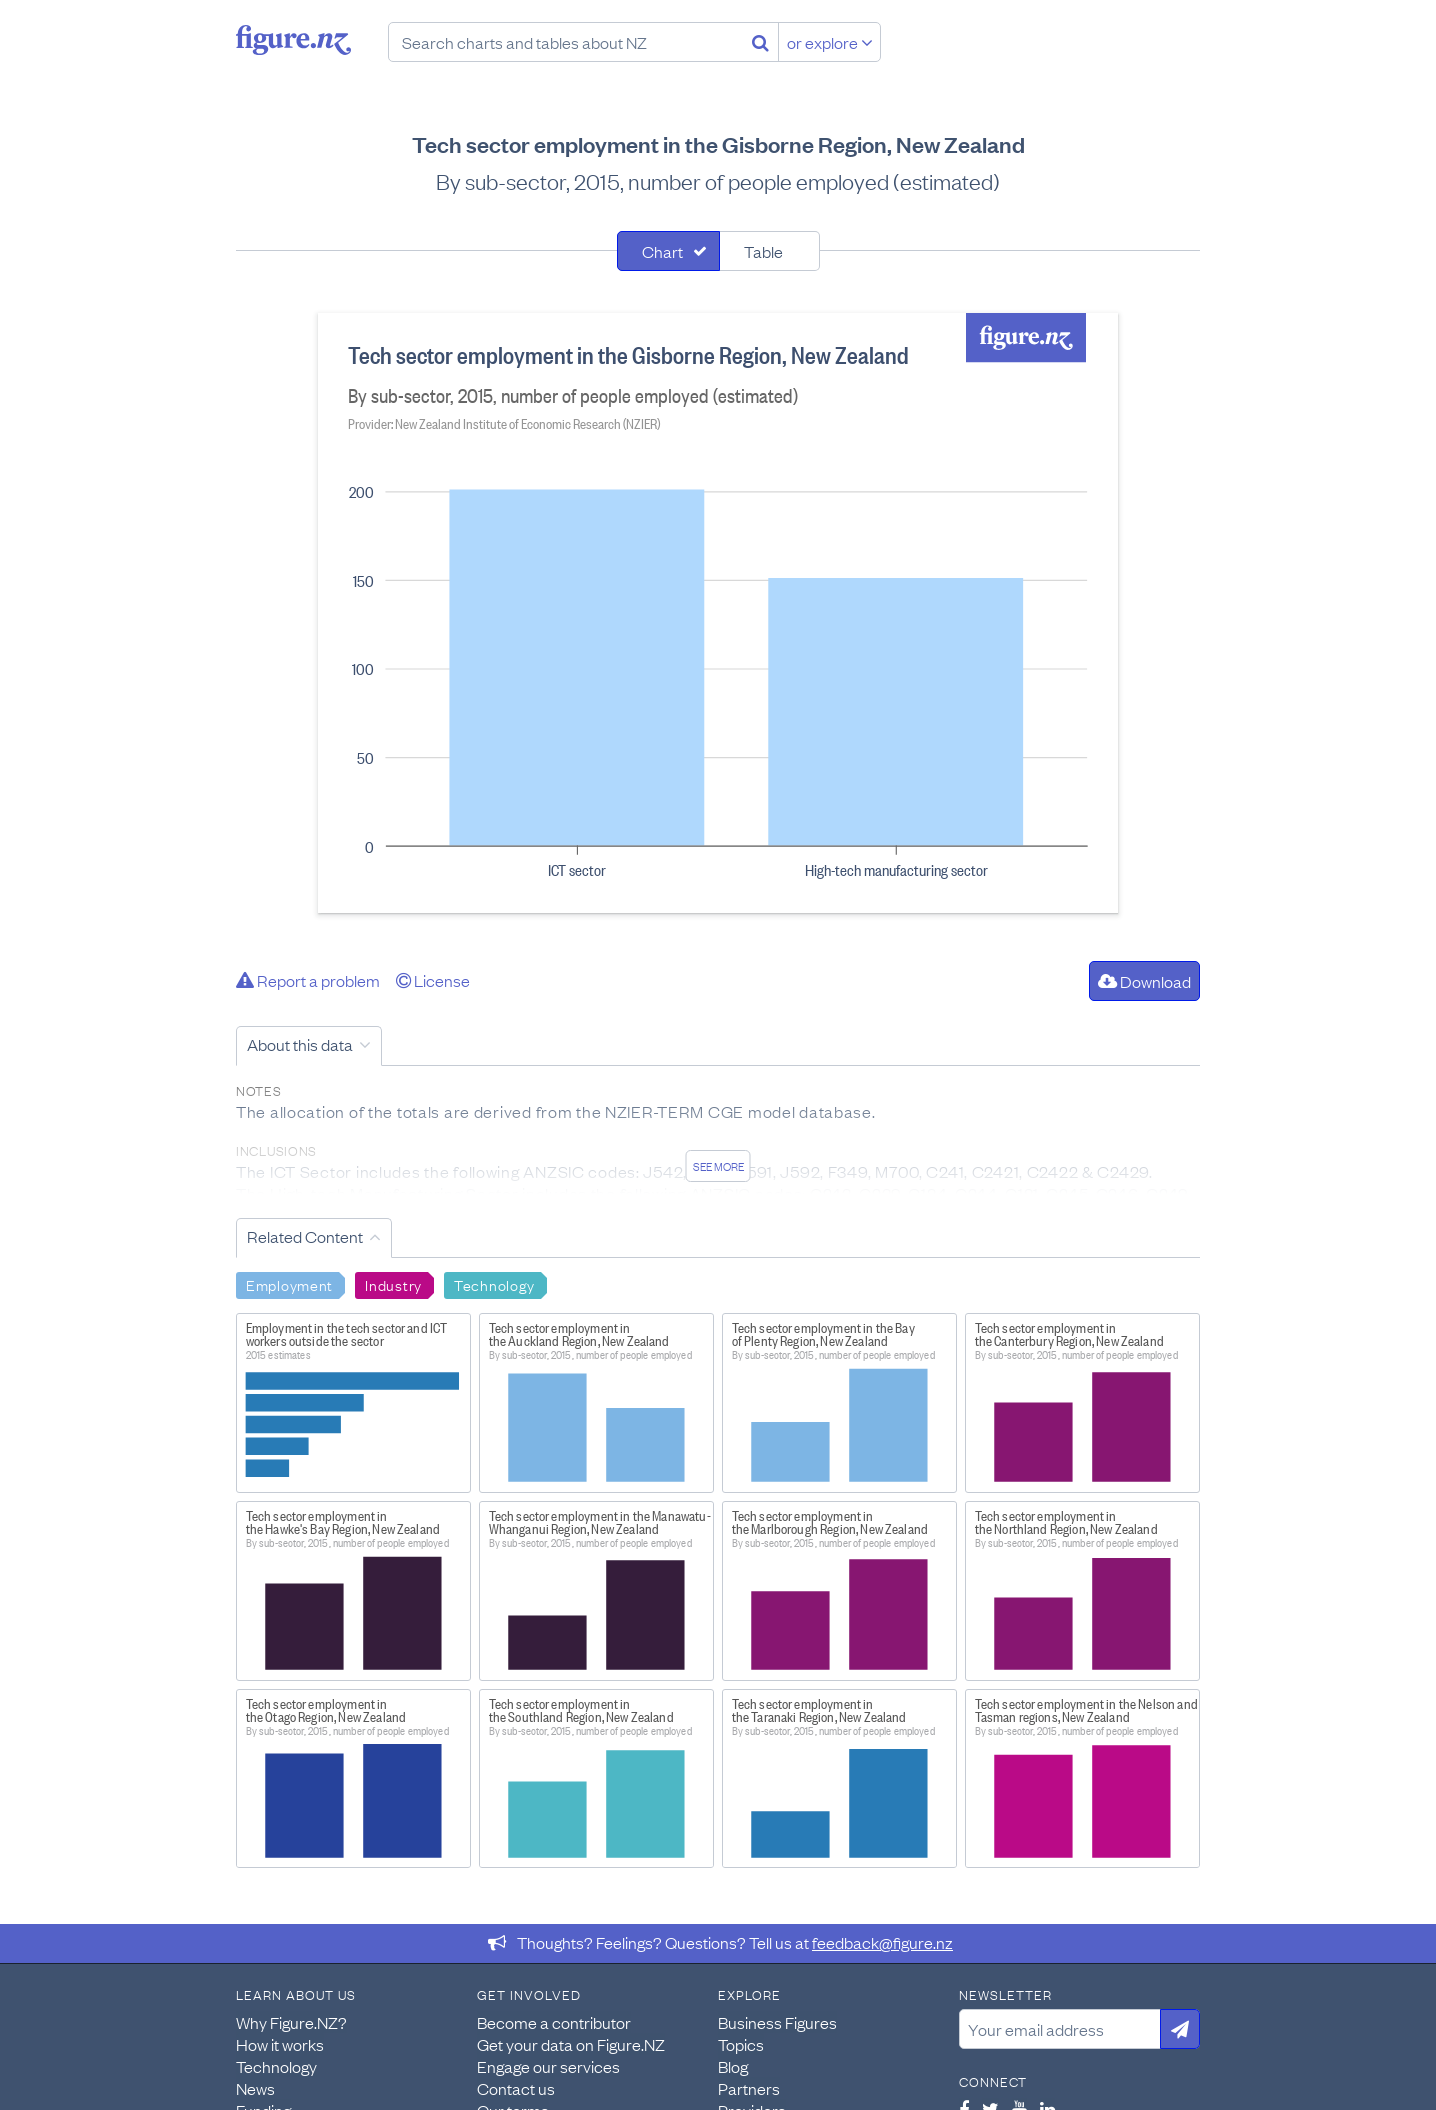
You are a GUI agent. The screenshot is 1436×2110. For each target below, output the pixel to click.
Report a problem (308, 980)
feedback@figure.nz (882, 1942)
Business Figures (777, 2022)
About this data (300, 1044)
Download (1144, 981)
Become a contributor (554, 2022)
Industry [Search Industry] (393, 1284)
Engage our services (548, 2066)
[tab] (668, 251)
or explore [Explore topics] (830, 42)
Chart (662, 251)
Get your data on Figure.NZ (571, 2044)
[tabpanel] (718, 613)
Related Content (305, 1236)
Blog (733, 2066)
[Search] (760, 42)
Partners (749, 2088)
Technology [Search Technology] (494, 1284)
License (433, 980)
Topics (741, 2044)
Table (763, 251)
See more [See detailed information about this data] (718, 1166)
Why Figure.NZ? (291, 2022)
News (255, 2088)
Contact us (516, 2088)
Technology (276, 2066)
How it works (280, 2044)
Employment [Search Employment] (289, 1284)
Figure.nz (293, 40)
